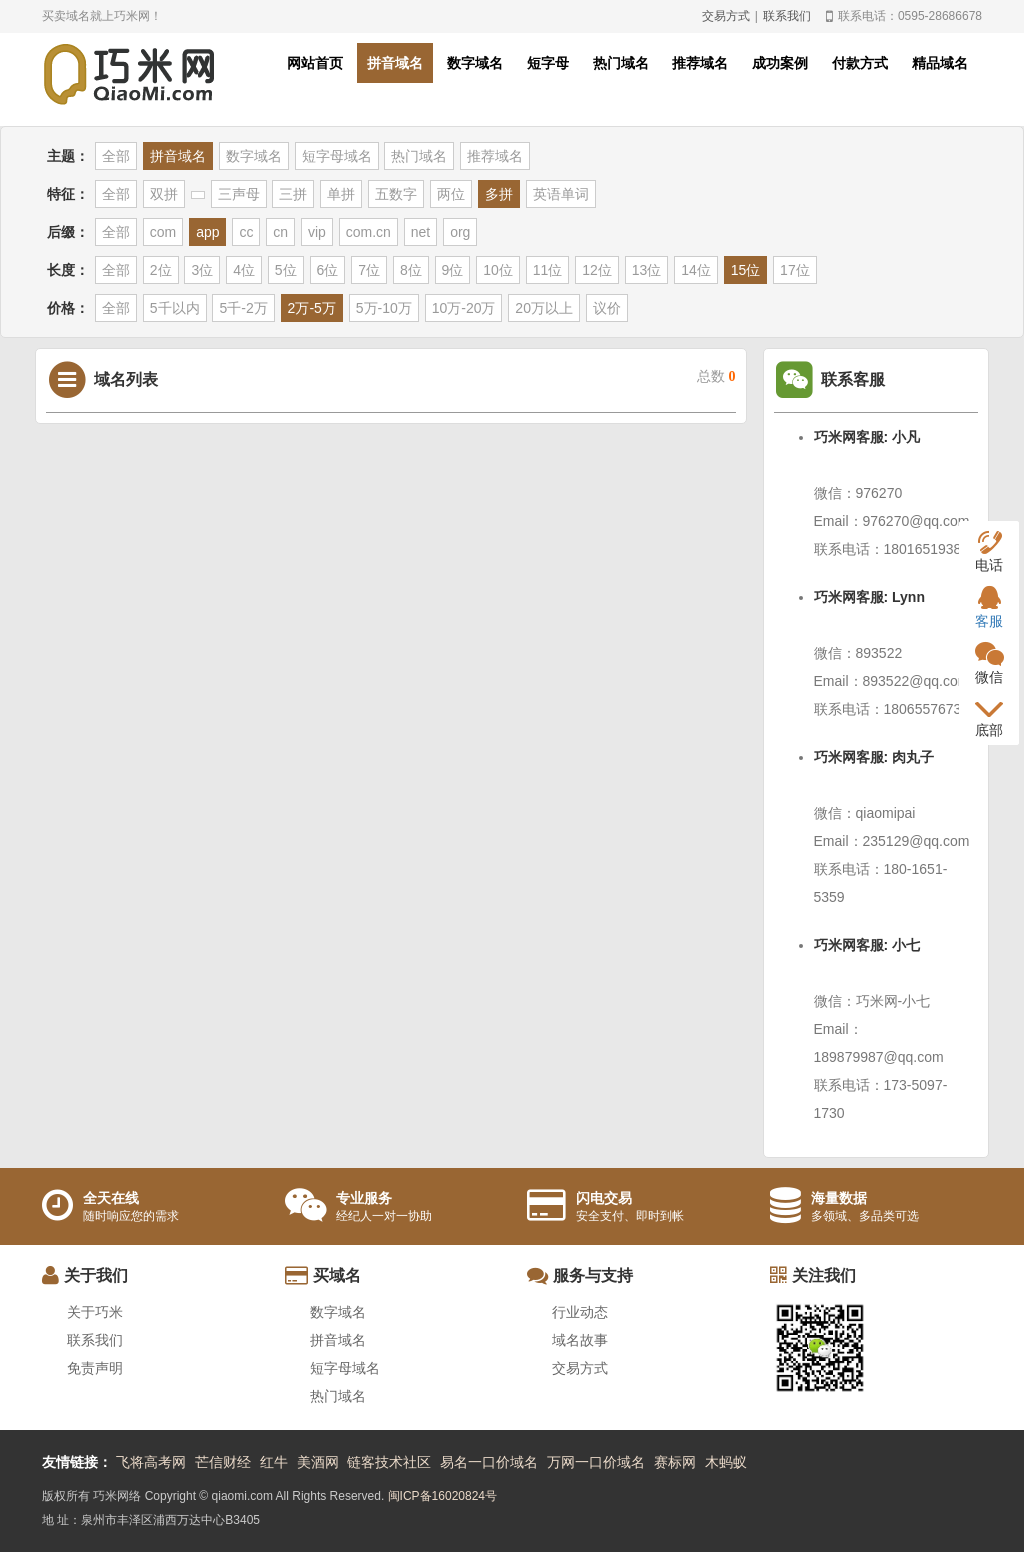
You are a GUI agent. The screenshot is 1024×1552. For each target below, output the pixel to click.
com (163, 232)
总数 (716, 376)
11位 (548, 270)
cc (246, 232)
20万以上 (544, 308)
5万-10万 (384, 308)
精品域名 (940, 63)
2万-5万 (312, 308)
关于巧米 (95, 1312)
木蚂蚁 (726, 1462)
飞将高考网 (151, 1462)
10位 (498, 270)
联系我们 (787, 16)
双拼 (164, 194)
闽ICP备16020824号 (442, 1496)
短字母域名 (337, 156)
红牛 (274, 1462)
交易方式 (726, 16)
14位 (696, 270)
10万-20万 (464, 308)
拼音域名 (395, 63)
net (420, 232)
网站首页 (315, 63)
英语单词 (561, 194)
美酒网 (318, 1462)
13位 (647, 270)
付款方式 (860, 63)
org (460, 232)
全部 (116, 156)
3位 (202, 270)
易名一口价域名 (489, 1462)
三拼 (293, 194)
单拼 (341, 194)
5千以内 (175, 308)
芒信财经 (223, 1462)
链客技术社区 (389, 1462)
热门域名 (621, 63)
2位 (161, 270)
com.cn (368, 232)
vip (317, 232)
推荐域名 (700, 63)
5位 (286, 270)
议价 (607, 308)
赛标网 (675, 1462)
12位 (597, 270)
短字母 (548, 63)
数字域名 (475, 63)
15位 (746, 270)
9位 (453, 270)
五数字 (396, 194)
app (207, 232)
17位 (795, 270)
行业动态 (580, 1312)
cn (280, 232)
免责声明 (95, 1368)
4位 (244, 270)
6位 (328, 270)
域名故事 (580, 1340)
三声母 (239, 194)
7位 (369, 270)
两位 (451, 194)
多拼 (499, 194)
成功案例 (780, 63)
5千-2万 (243, 308)
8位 (411, 270)
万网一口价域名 (596, 1462)
